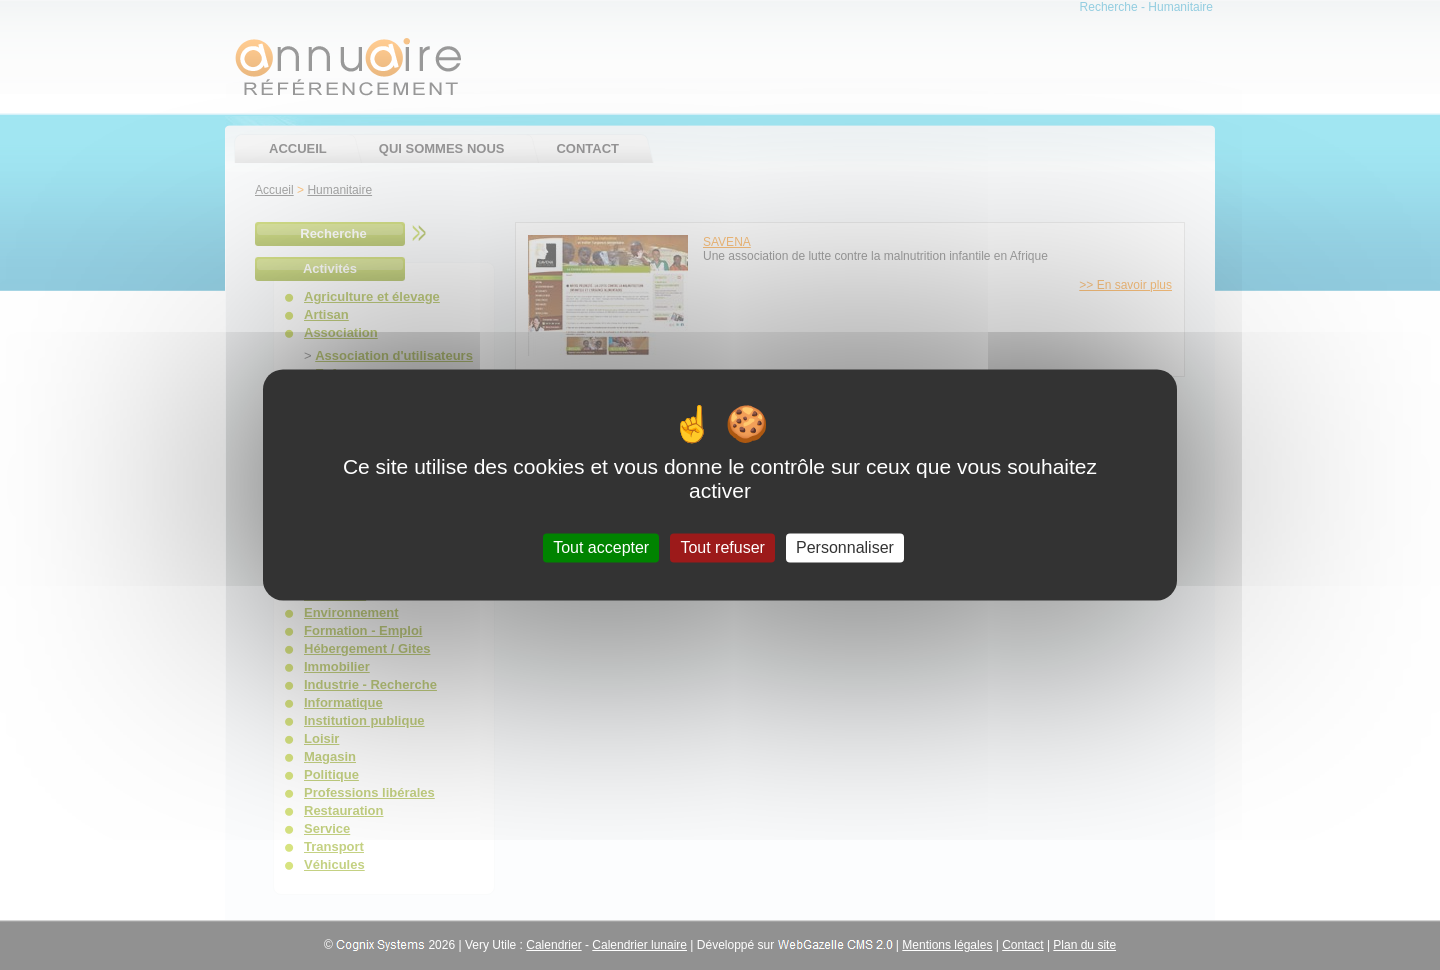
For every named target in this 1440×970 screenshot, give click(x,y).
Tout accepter (601, 547)
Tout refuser (722, 547)
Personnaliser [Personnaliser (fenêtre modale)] (845, 547)
